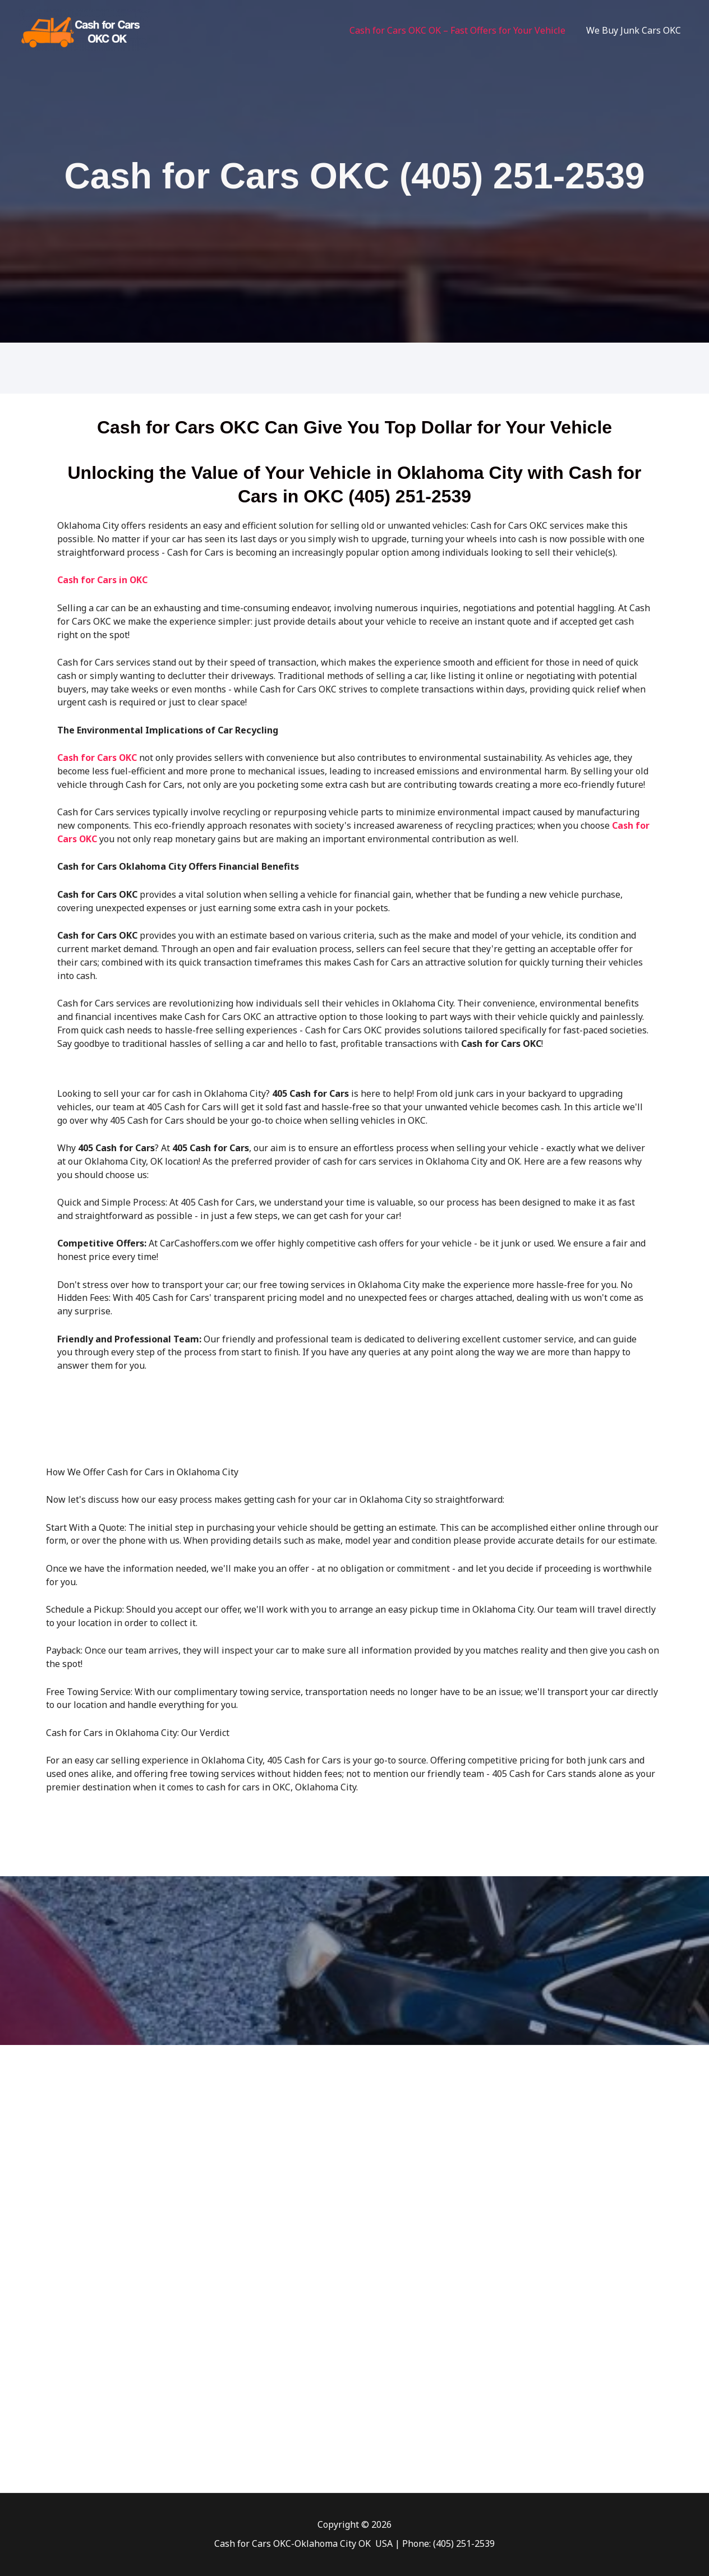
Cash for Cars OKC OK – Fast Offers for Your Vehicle (461, 30)
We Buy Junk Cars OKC (634, 30)
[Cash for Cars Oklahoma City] (84, 29)
